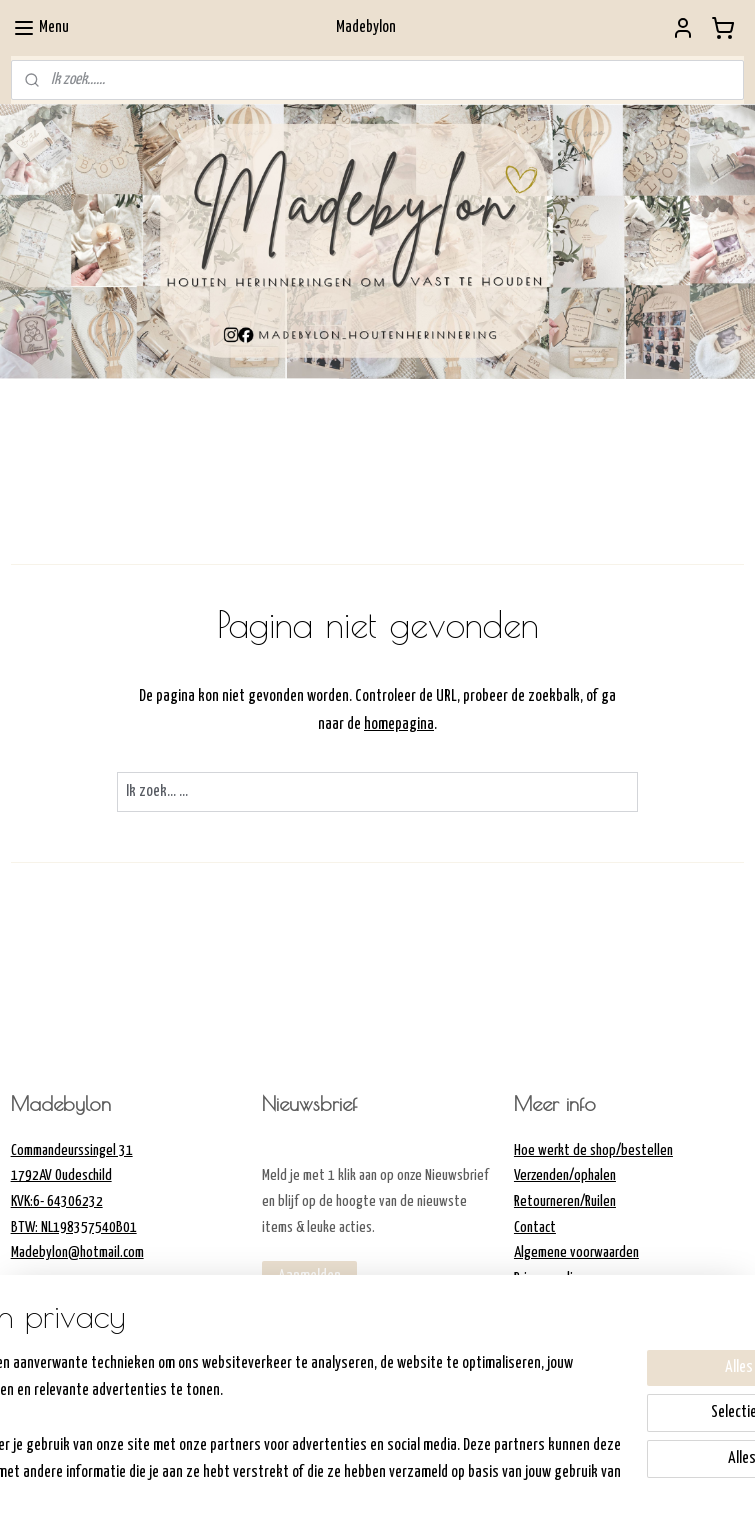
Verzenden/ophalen (565, 1175)
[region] (245, 1416)
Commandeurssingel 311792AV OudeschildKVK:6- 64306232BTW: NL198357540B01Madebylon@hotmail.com (77, 1201)
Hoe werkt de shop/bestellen (593, 1150)
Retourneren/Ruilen (565, 1201)
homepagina (399, 723)
